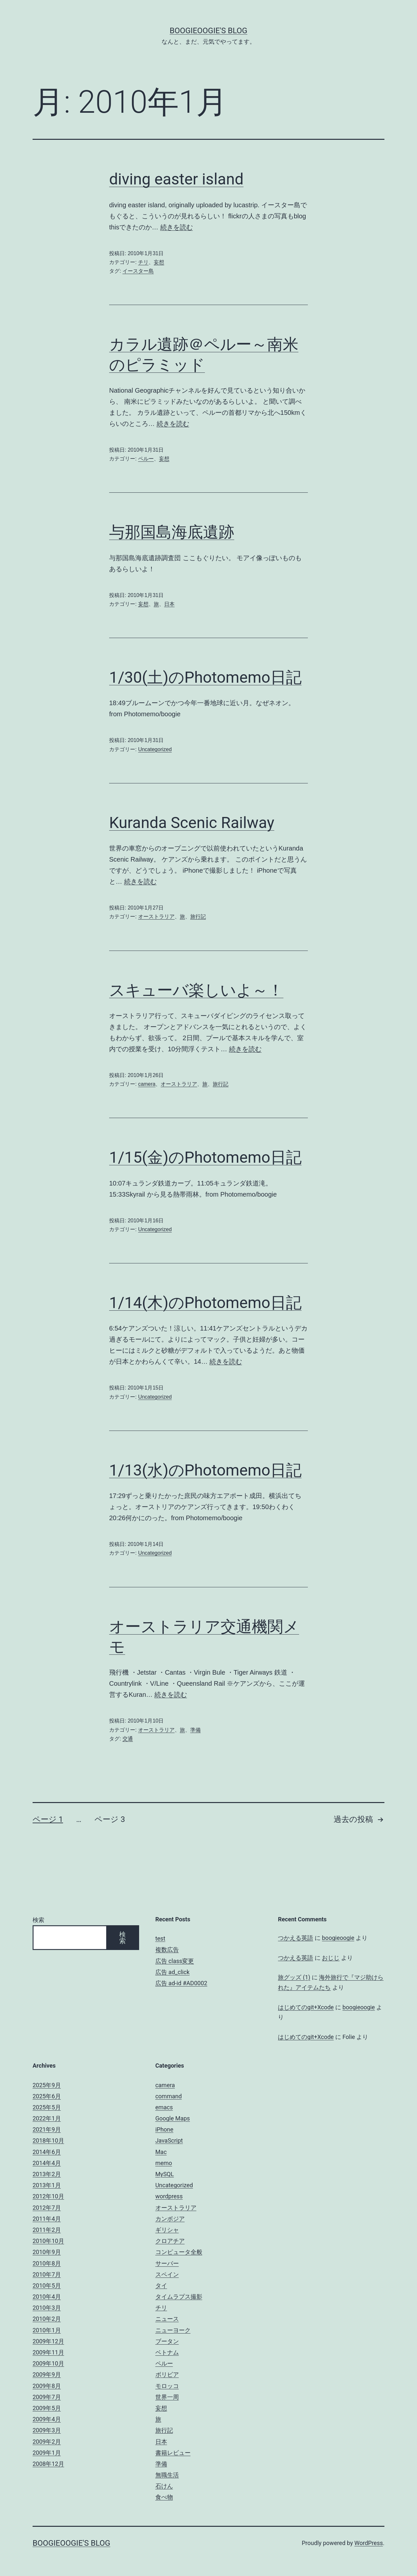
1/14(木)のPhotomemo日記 (205, 1302)
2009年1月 (47, 2452)
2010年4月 (47, 2296)
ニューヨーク (173, 2330)
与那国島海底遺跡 (171, 532)
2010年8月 (47, 2263)
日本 (169, 604)
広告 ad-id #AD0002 (181, 1983)
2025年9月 (47, 2085)
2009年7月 (47, 2397)
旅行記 (198, 916)
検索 (38, 1919)
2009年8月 (47, 2385)
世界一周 (167, 2397)
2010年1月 (47, 2330)
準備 (195, 1730)
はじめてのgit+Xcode (306, 2007)
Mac (161, 2151)
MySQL (164, 2174)
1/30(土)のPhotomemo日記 (205, 677)
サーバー (167, 2263)
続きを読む (176, 227)
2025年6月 (47, 2096)
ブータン (167, 2341)
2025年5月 (47, 2107)
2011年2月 (47, 2229)
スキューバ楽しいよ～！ (196, 990)
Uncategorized (155, 749)
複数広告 (167, 1949)
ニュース (167, 2318)
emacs (164, 2107)
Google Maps (172, 2118)
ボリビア (167, 2374)
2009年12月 (48, 2341)
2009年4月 (47, 2419)
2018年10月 (48, 2140)
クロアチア (170, 2240)
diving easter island (176, 179)
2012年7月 (47, 2207)
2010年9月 (47, 2252)
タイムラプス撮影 (178, 2296)
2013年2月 (47, 2174)
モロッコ (167, 2385)
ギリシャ (167, 2229)
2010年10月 (48, 2240)
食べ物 (164, 2497)
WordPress (368, 2543)
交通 (127, 1738)
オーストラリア (156, 916)
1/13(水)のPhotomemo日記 (205, 1470)
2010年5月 (47, 2285)
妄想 (159, 262)
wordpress (169, 2196)
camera (146, 1084)
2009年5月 (47, 2408)
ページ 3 (109, 1819)
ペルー (146, 458)
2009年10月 (48, 2363)
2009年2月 (47, 2441)
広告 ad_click (172, 1972)
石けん (164, 2485)
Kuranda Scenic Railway (191, 822)
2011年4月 (47, 2218)
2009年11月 (48, 2352)
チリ (143, 262)
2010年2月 (47, 2318)
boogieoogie (338, 1937)
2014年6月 (47, 2151)
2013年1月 (47, 2185)
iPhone (164, 2129)
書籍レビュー (173, 2452)
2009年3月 (47, 2430)
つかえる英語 (295, 1937)
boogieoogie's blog (208, 30)
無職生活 (167, 2474)
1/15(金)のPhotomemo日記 (205, 1157)
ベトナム (167, 2352)
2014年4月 (47, 2163)
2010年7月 (47, 2274)
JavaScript (169, 2140)
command (168, 2096)
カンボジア (170, 2218)
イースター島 (138, 271)
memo (163, 2163)
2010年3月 (47, 2307)
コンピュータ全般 (178, 2252)
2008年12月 (48, 2463)
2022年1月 (47, 2118)
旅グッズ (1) (294, 1977)
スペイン (167, 2274)
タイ (161, 2285)
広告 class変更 (174, 1960)
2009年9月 (47, 2374)
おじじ (330, 1957)
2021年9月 (47, 2129)
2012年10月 (48, 2196)
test (160, 1938)
